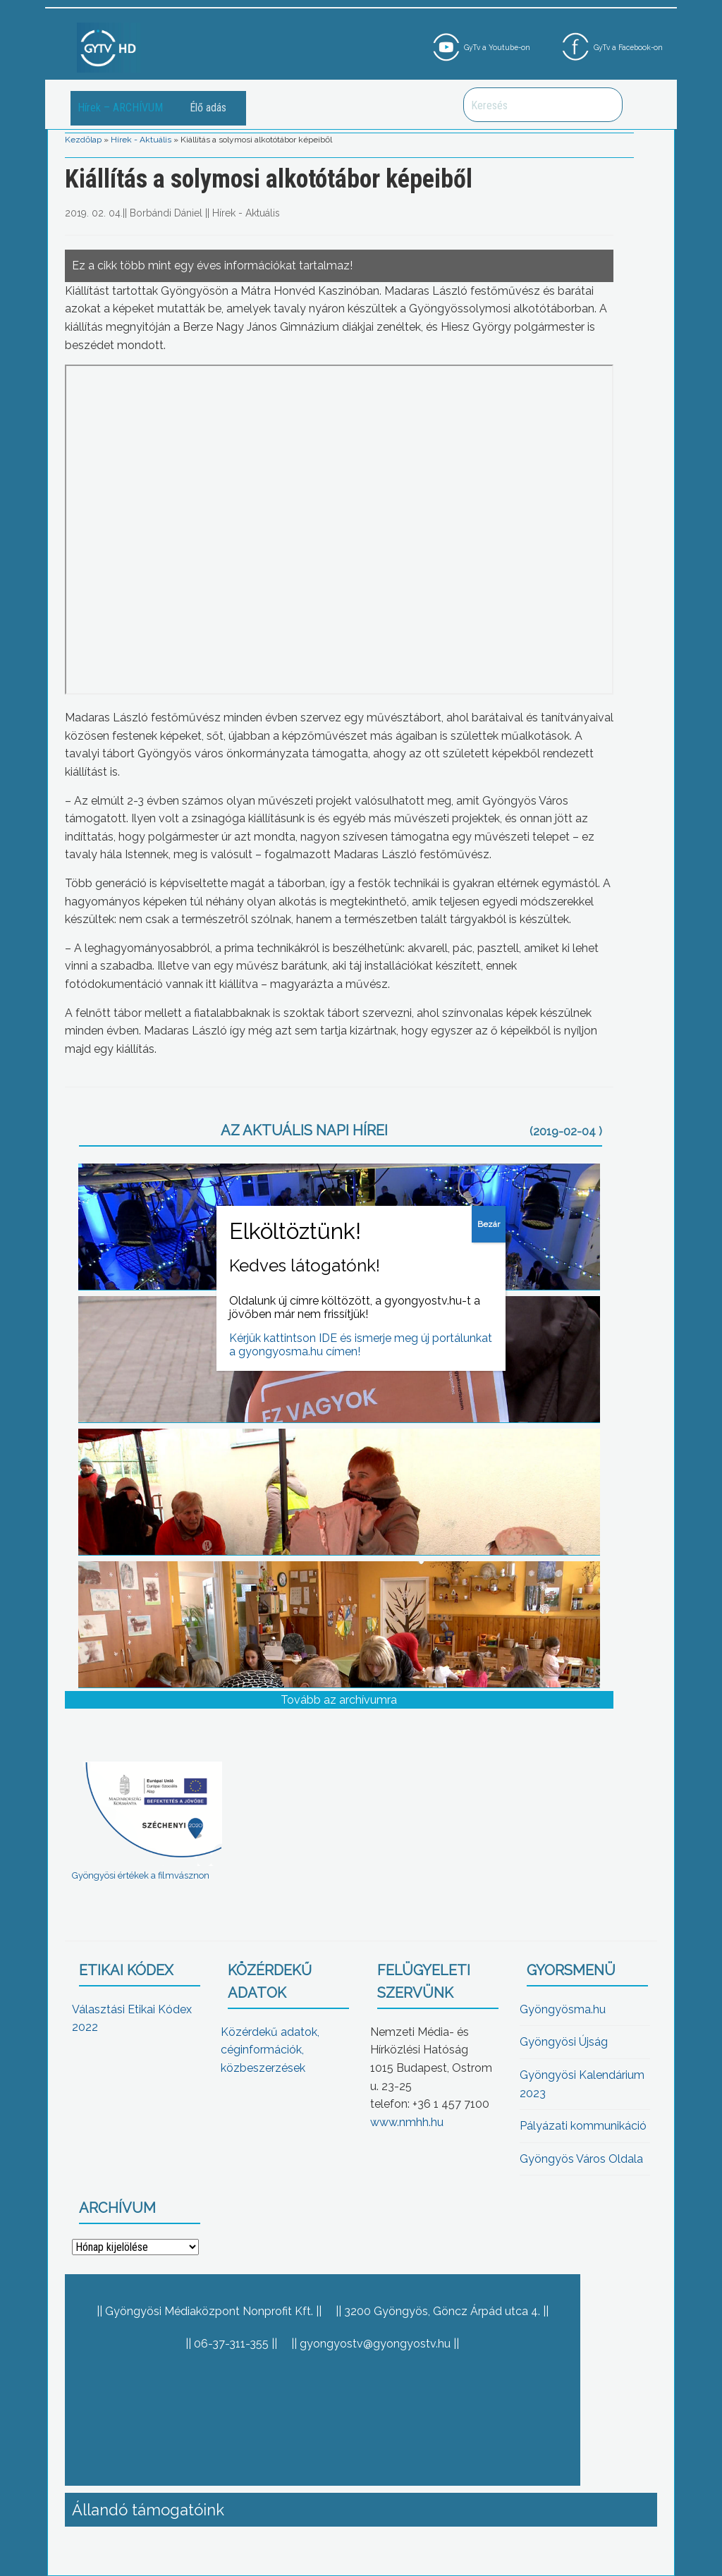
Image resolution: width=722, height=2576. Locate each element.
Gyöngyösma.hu (563, 2009)
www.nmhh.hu (406, 2122)
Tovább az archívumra (339, 1700)
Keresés (604, 104)
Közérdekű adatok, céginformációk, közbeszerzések (270, 2050)
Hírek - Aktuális (141, 140)
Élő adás (208, 107)
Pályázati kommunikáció (583, 2125)
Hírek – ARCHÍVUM (120, 107)
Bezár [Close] (488, 1224)
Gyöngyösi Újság (564, 2042)
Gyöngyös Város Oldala (581, 2159)
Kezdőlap (83, 140)
